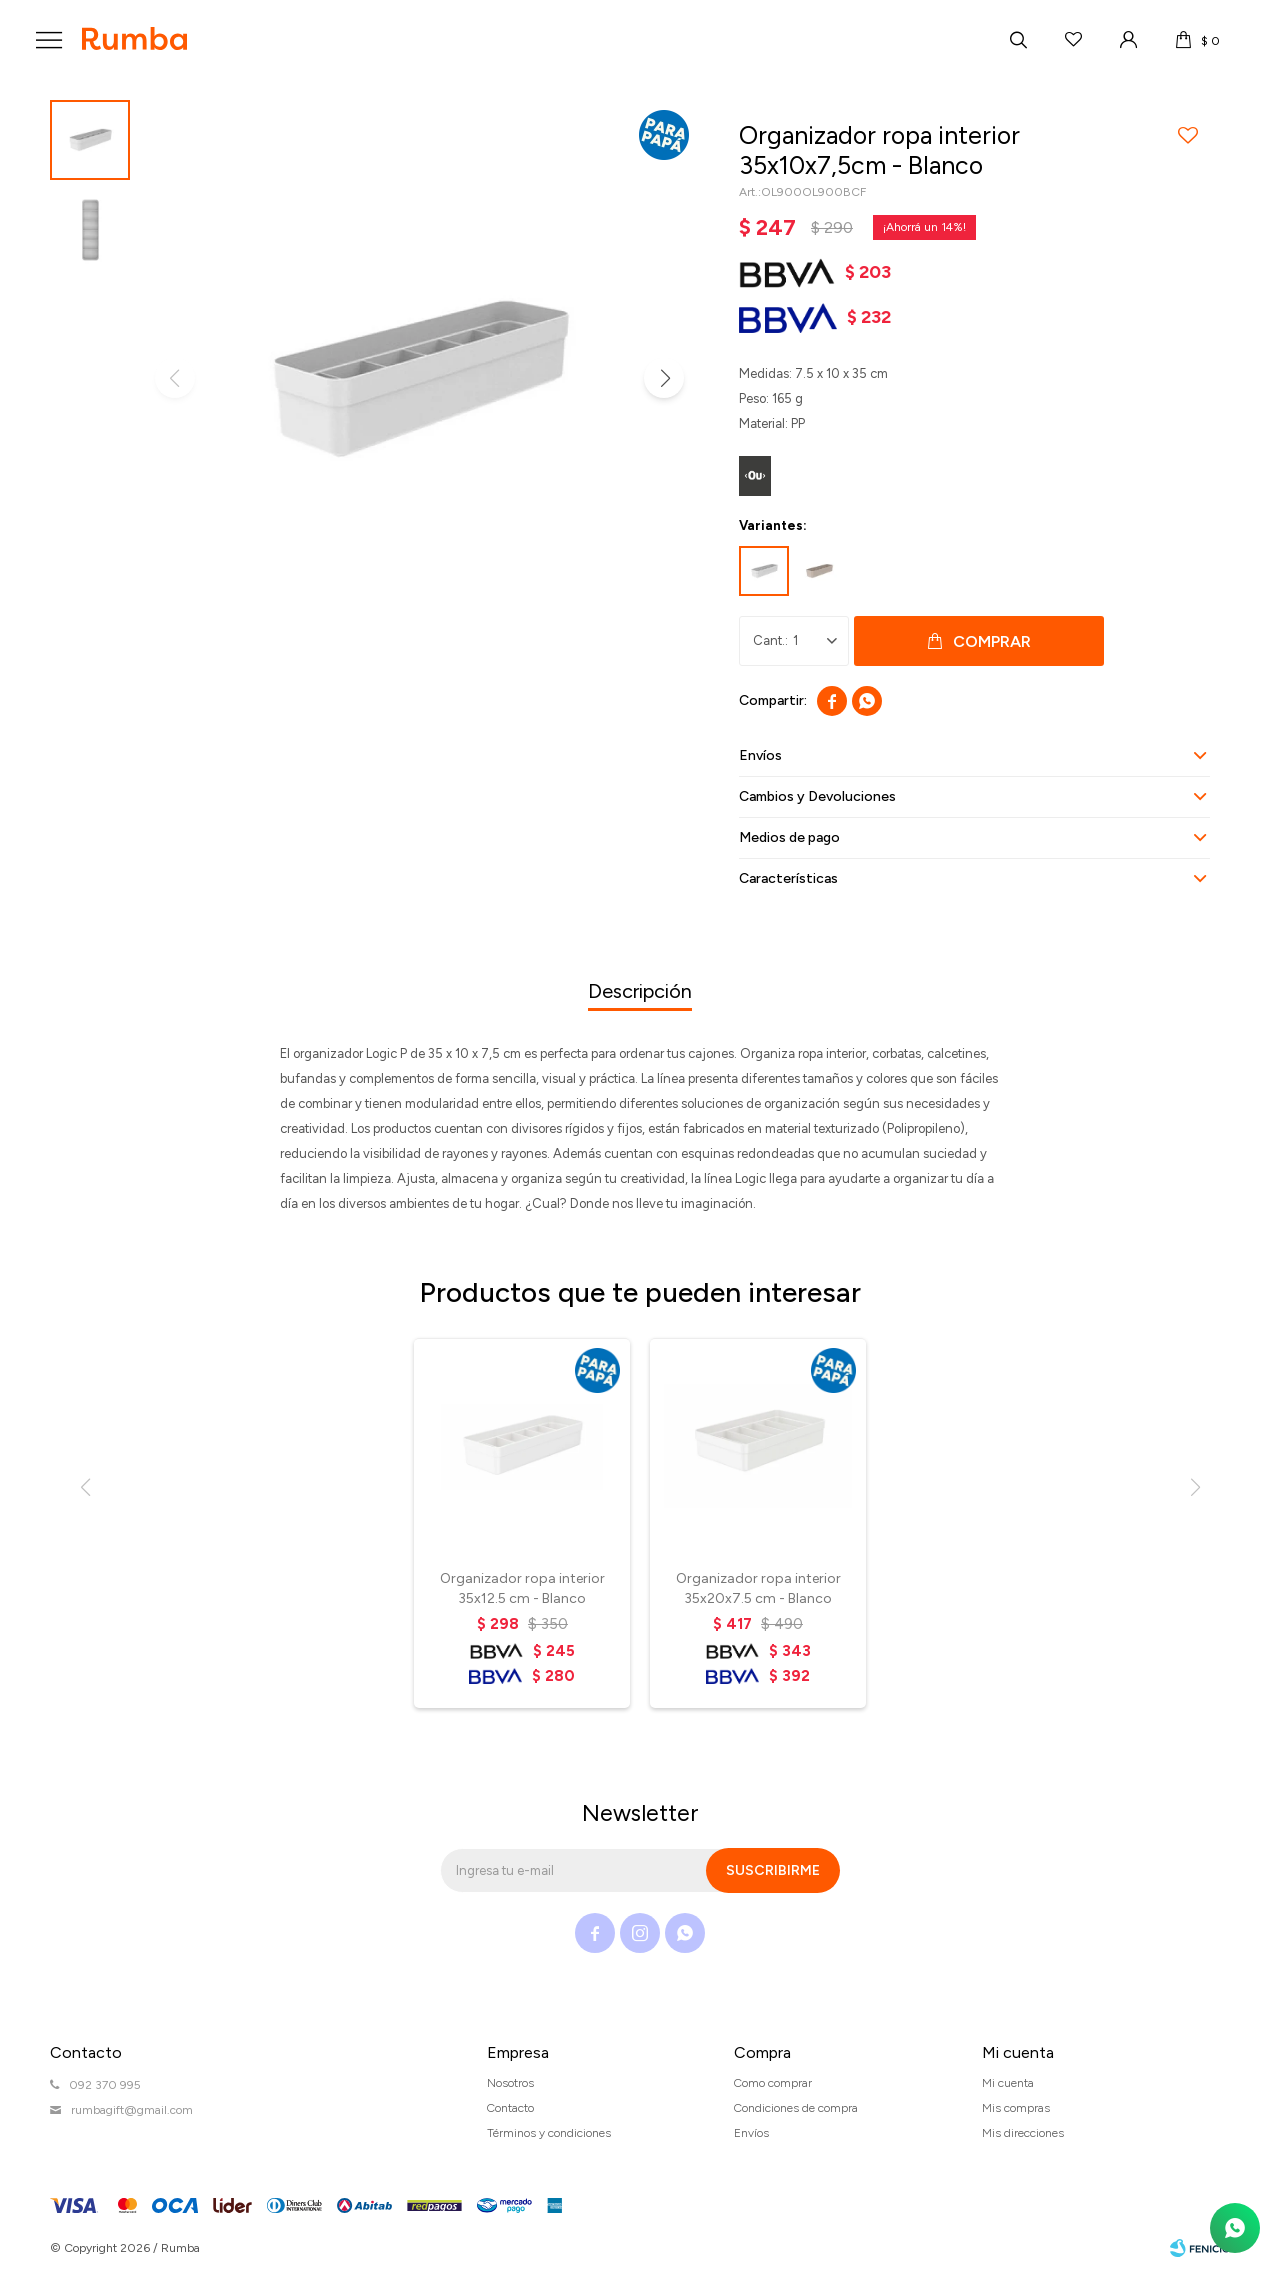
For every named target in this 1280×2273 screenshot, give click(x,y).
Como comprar (773, 2083)
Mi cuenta (1008, 2083)
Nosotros (510, 2083)
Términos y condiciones (549, 2133)
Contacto (510, 2108)
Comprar (992, 641)
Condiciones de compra (796, 2108)
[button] (664, 378)
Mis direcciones (1023, 2133)
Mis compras (1016, 2108)
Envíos (751, 2133)
